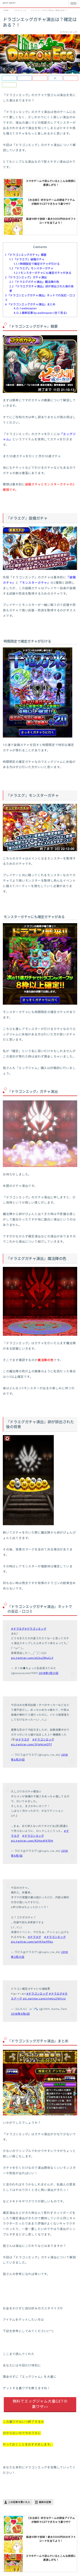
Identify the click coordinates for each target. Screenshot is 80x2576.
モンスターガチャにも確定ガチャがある (42, 273)
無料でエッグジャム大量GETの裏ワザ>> (40, 2404)
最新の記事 (45, 2502)
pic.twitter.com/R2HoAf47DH (32, 1841)
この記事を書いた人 (19, 2502)
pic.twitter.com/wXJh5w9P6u (32, 1942)
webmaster (25, 308)
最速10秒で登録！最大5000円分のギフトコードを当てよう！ (51, 221)
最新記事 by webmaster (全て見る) (40, 313)
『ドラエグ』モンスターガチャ (31, 268)
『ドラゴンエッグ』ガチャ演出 (26, 278)
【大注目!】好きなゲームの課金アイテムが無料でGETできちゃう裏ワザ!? (51, 202)
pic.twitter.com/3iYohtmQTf (31, 1744)
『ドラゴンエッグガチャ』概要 (25, 255)
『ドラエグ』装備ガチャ (27, 259)
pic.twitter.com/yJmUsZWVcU (44, 1999)
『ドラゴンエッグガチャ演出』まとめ (30, 305)
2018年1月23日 (48, 1673)
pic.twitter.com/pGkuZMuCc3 (32, 1658)
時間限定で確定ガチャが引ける (37, 264)
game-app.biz (9, 3)
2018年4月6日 (20, 2014)
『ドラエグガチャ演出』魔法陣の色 (34, 282)
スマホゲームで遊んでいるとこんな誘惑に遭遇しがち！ (51, 183)
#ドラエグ (18, 1629)
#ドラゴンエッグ (35, 1629)
